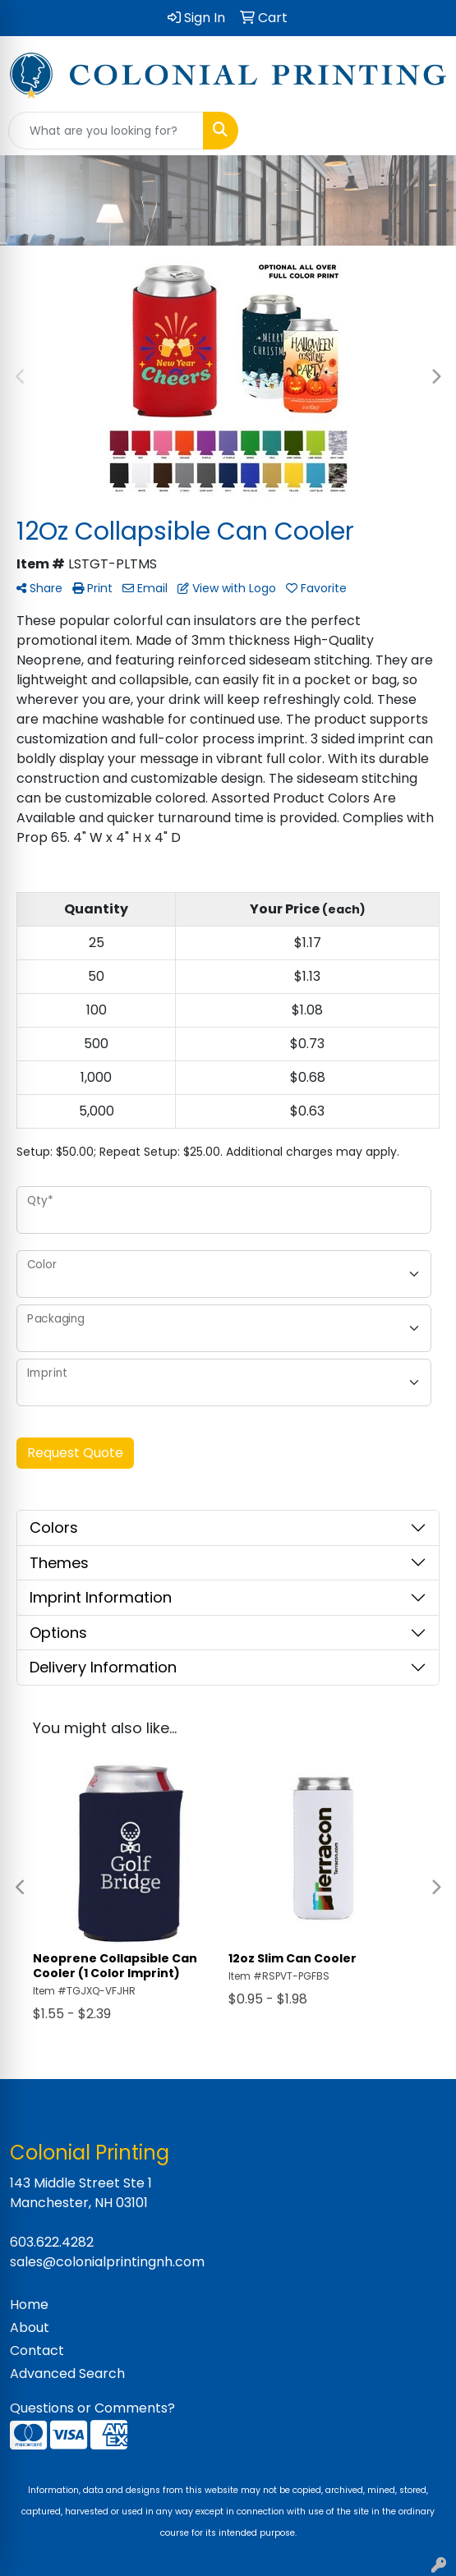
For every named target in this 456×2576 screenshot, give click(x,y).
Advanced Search (67, 2373)
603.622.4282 (52, 2242)
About (29, 2327)
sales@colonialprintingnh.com (107, 2261)
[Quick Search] (106, 131)
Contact (37, 2350)
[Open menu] (423, 130)
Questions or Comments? (92, 2408)
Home (29, 2304)
